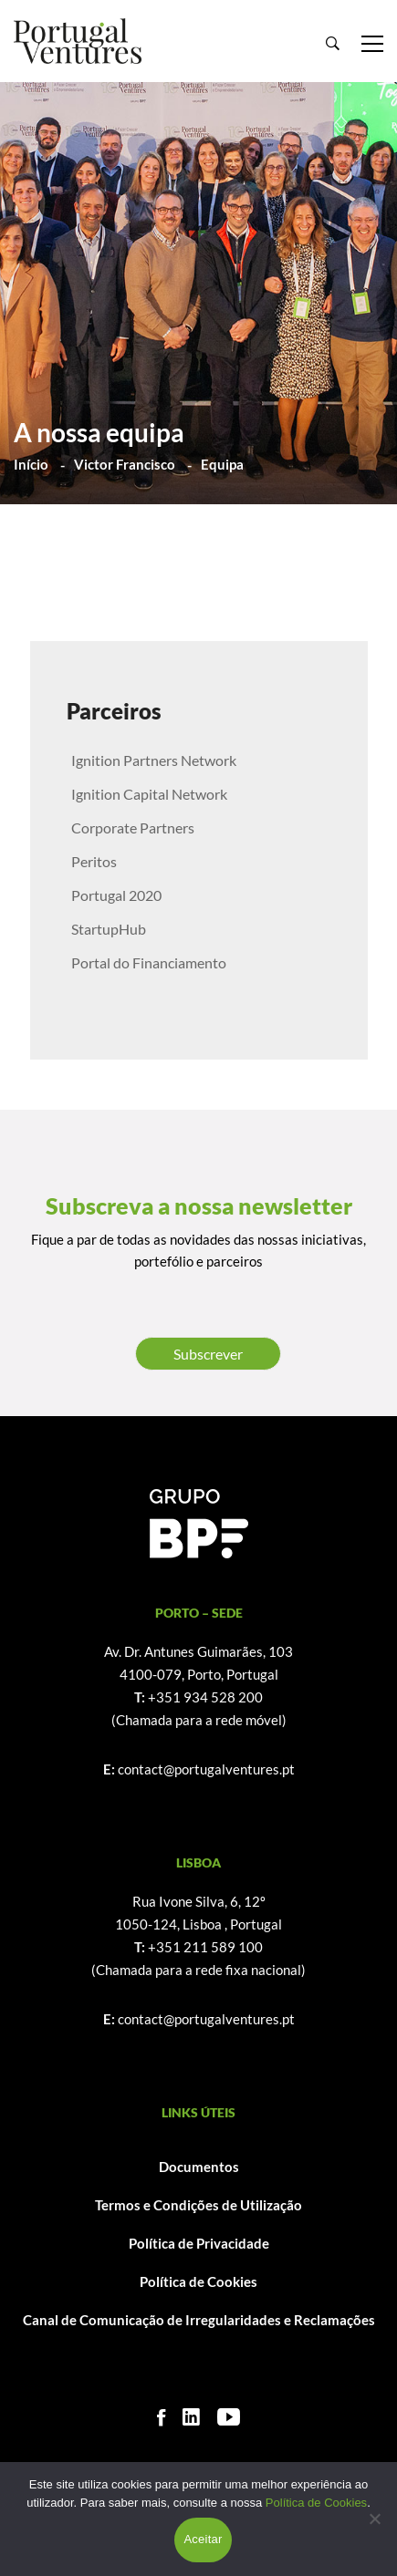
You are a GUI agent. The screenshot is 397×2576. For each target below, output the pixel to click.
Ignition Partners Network (153, 760)
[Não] (374, 2518)
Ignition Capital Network (149, 793)
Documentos (199, 2166)
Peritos (94, 861)
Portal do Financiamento (148, 962)
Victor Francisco (124, 464)
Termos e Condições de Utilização (198, 2205)
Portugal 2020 (116, 895)
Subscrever (208, 1353)
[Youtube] (228, 2417)
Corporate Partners (132, 827)
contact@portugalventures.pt (206, 1769)
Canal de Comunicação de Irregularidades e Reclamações (199, 2320)
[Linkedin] (191, 2417)
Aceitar (202, 2539)
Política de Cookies (198, 2281)
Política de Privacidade (199, 2243)
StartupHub (108, 928)
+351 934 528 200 (205, 1697)
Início (31, 464)
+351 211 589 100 (205, 1947)
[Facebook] (161, 2417)
